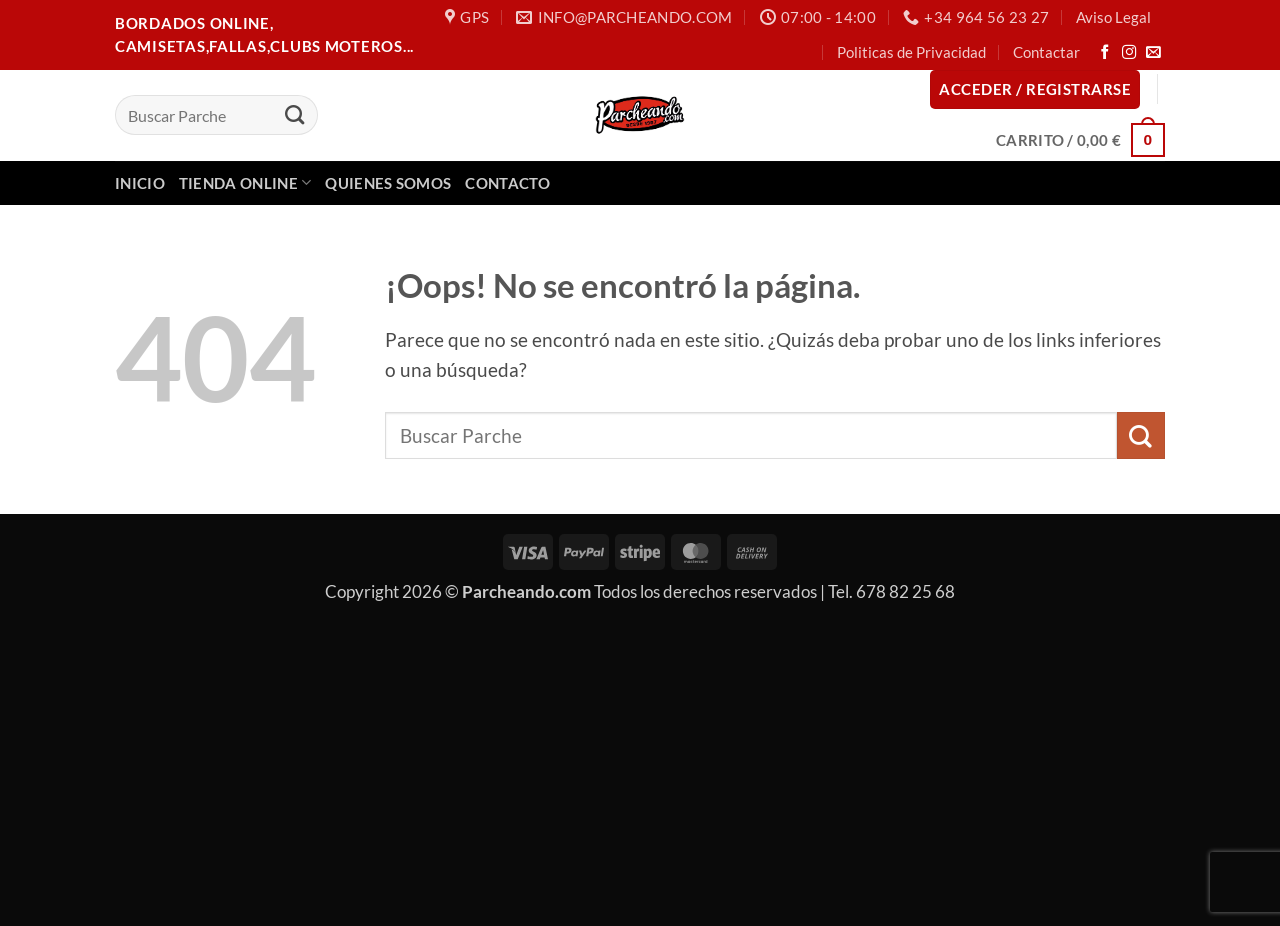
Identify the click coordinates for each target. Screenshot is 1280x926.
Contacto (507, 183)
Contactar (1046, 52)
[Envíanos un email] (1153, 53)
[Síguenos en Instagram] (1129, 53)
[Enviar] (294, 115)
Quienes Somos (388, 183)
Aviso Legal (1113, 17)
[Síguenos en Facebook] (1105, 53)
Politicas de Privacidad (911, 52)
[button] (1035, 89)
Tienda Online (245, 182)
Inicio (140, 183)
